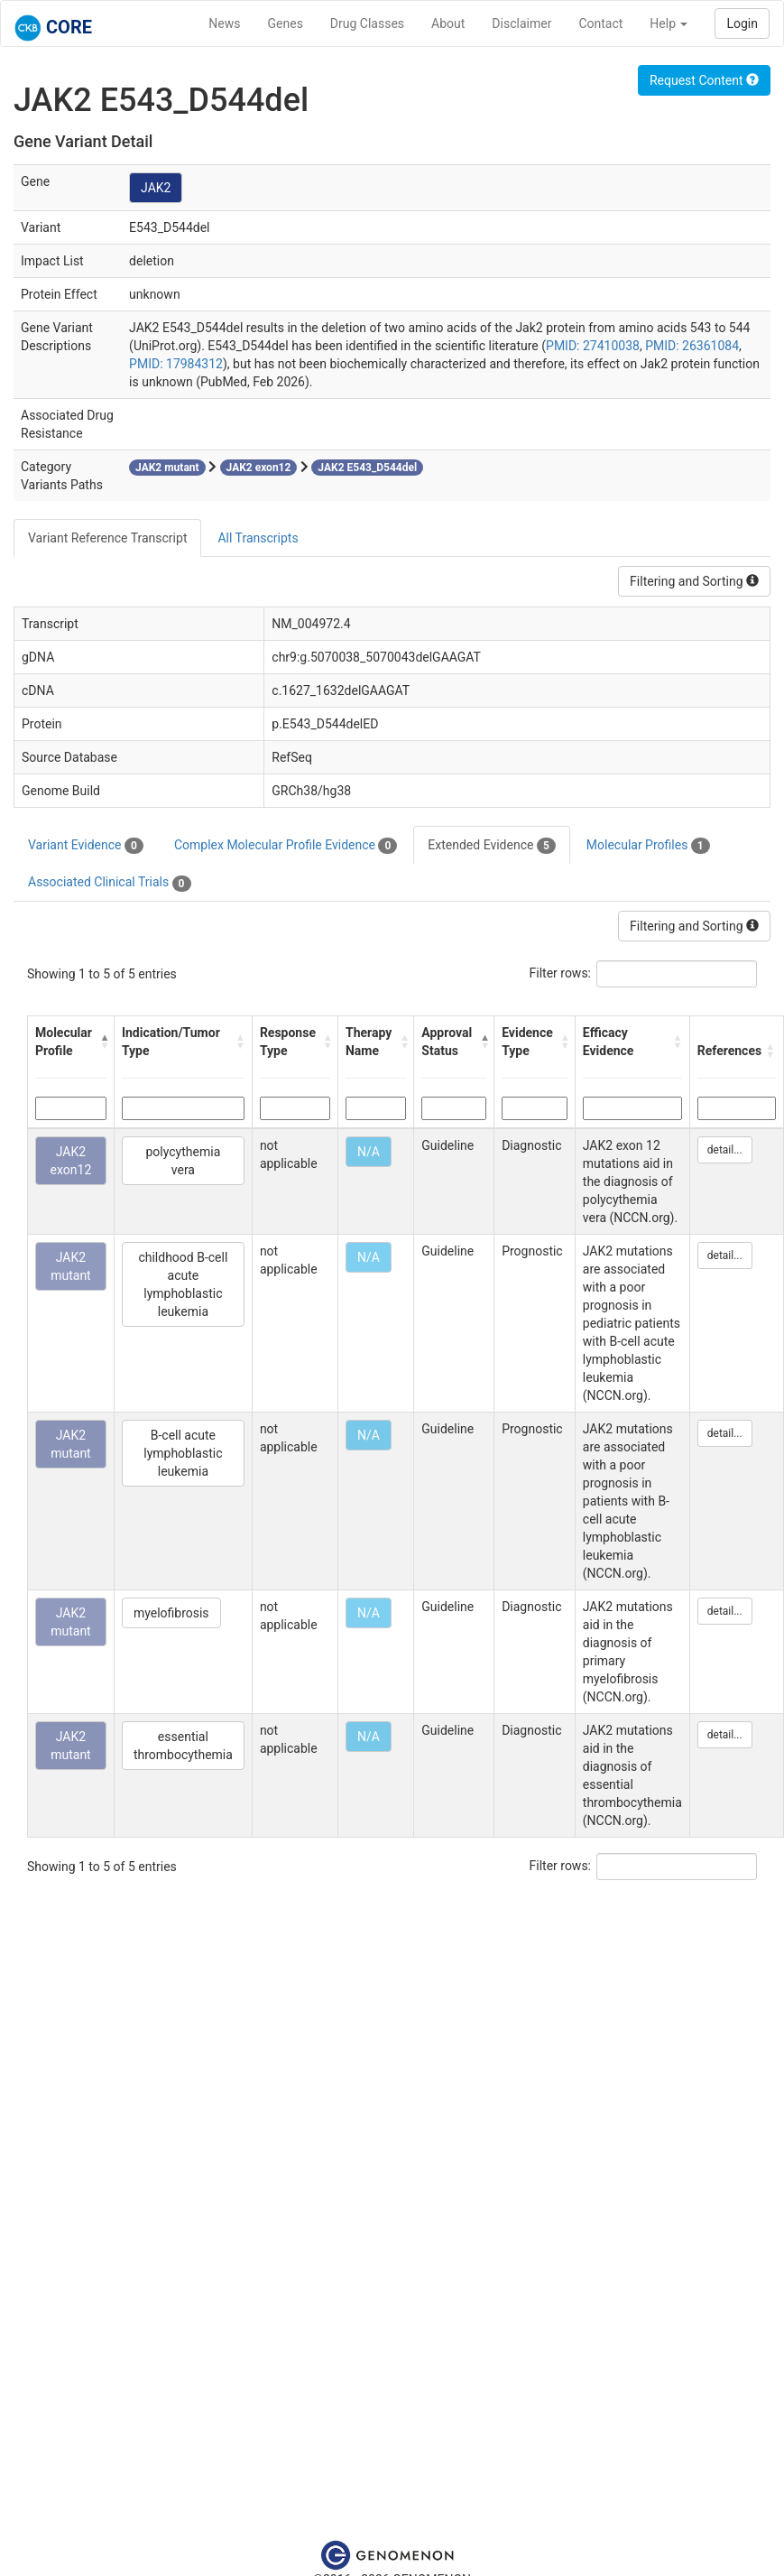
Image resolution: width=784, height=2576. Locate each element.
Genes (285, 23)
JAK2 (156, 188)
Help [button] (668, 23)
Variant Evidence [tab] (85, 846)
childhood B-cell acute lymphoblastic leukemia (182, 1284)
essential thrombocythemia (183, 1745)
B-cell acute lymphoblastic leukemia (182, 1453)
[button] (102, 1042)
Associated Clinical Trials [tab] (109, 883)
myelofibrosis (171, 1613)
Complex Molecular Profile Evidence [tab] (285, 846)
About (448, 23)
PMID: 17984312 (176, 364)
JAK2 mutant (71, 1266)
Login (742, 23)
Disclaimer (521, 23)
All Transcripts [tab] (257, 538)
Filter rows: (561, 973)
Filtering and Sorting (694, 581)
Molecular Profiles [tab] (648, 846)
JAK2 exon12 (71, 1160)
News (224, 23)
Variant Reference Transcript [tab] (107, 538)
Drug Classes (367, 23)
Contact (600, 23)
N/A (368, 1151)
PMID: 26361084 (692, 345)
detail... (724, 1150)
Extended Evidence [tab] (491, 846)
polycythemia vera (183, 1160)
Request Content (704, 80)
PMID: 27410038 (593, 345)
